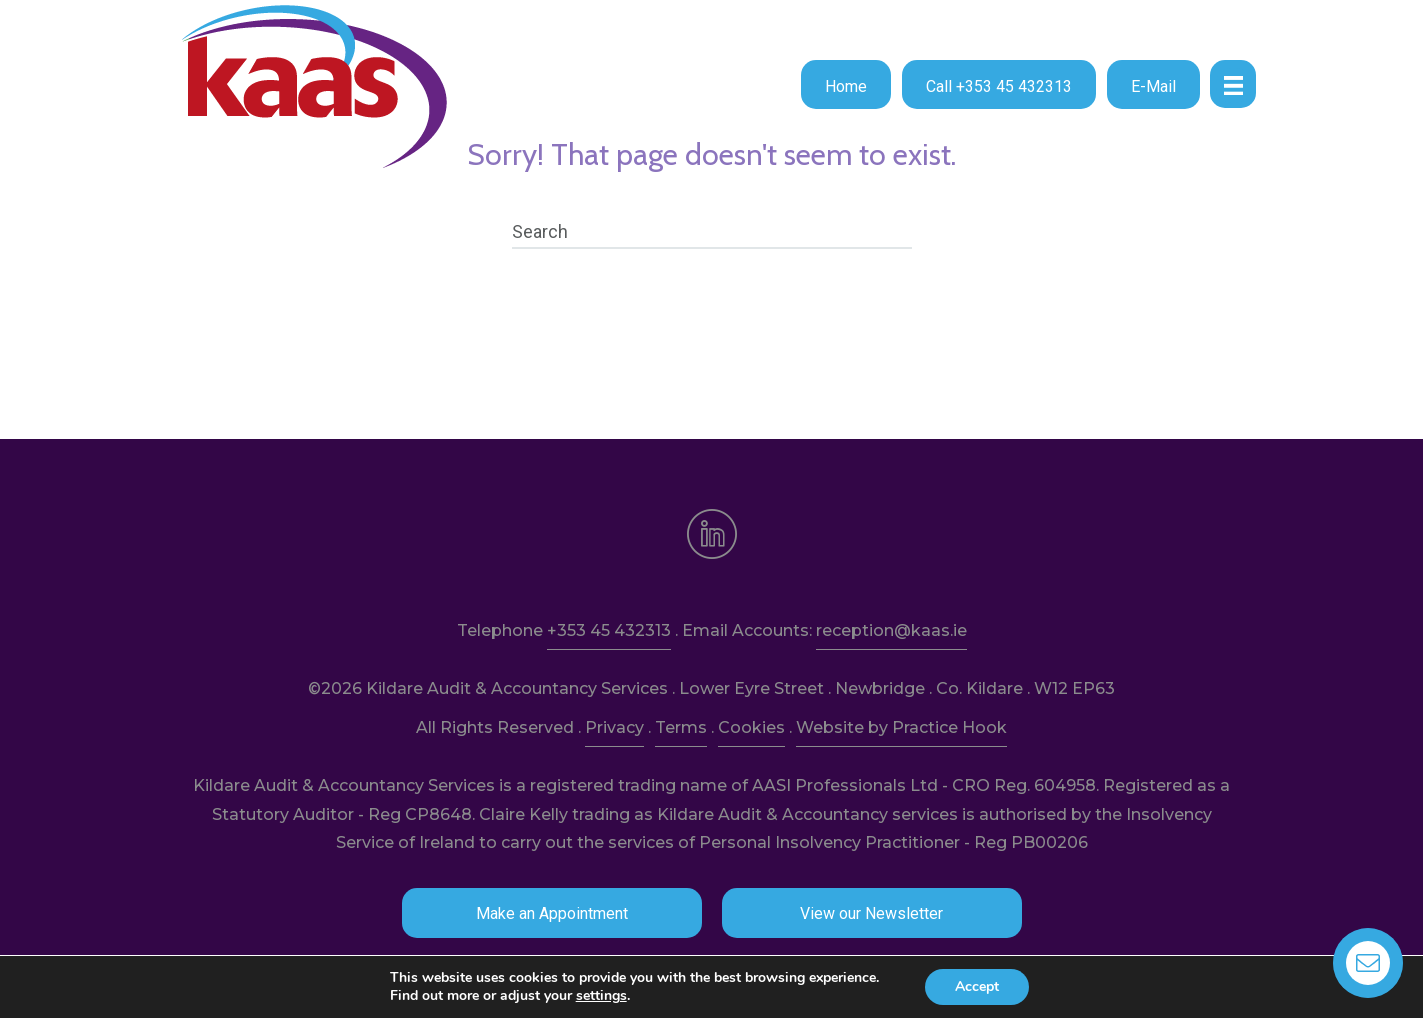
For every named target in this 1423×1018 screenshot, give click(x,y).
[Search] (712, 232)
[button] (846, 84)
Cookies (751, 727)
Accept (977, 986)
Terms (681, 727)
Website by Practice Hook (901, 727)
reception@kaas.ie (891, 630)
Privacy (614, 727)
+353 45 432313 (609, 630)
